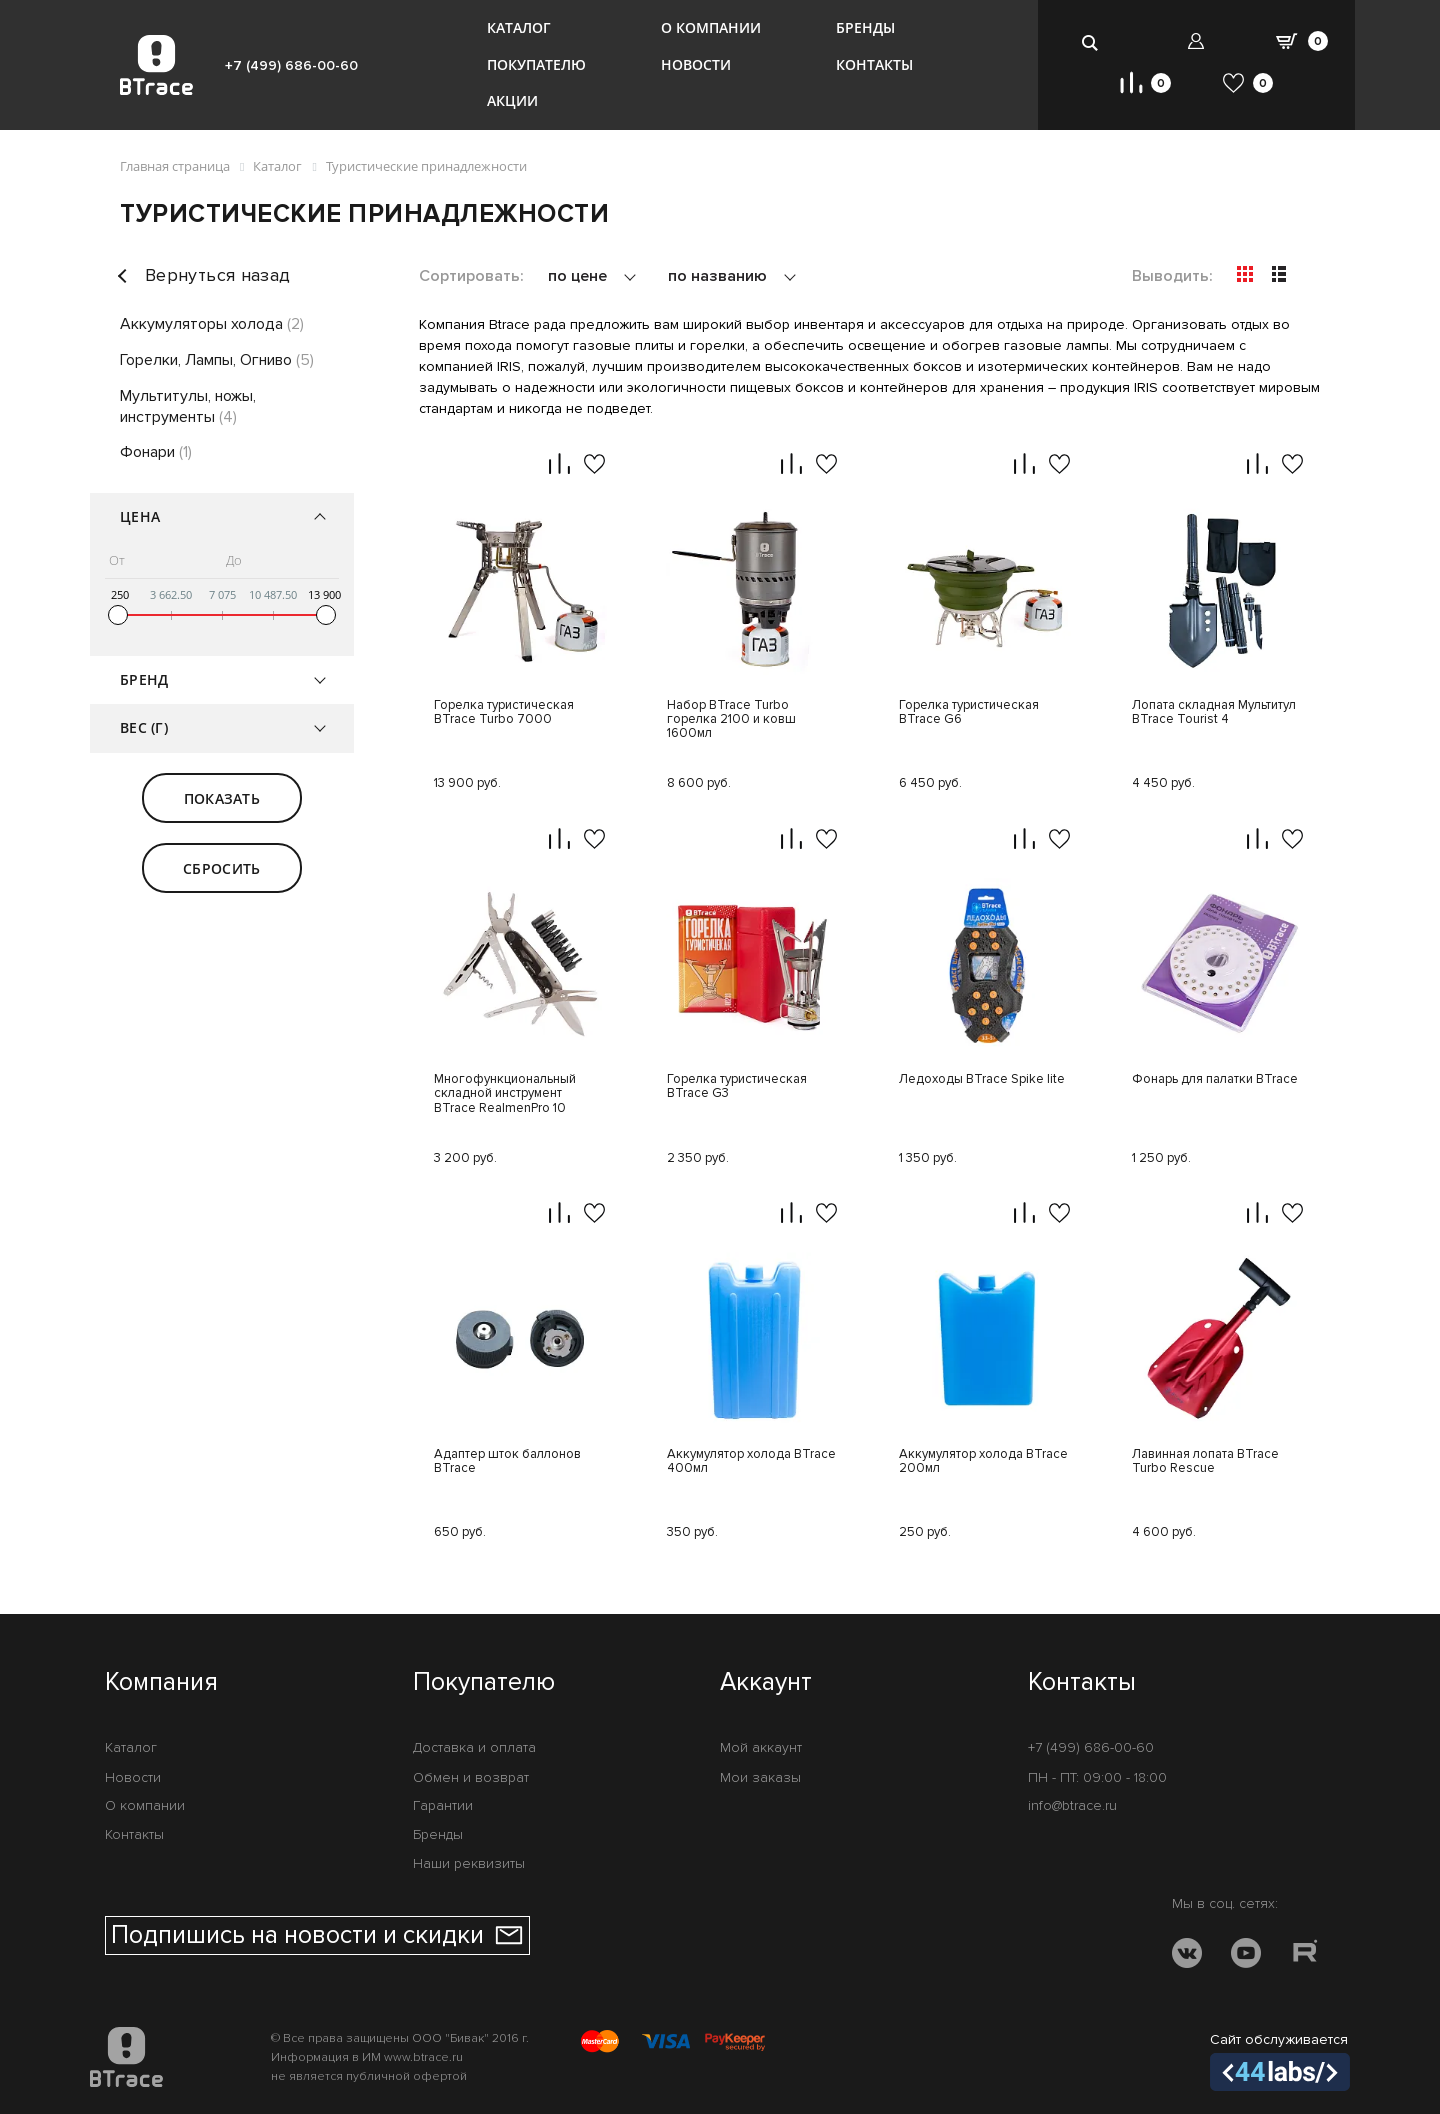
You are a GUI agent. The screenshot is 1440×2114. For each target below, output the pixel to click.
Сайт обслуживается (1280, 2061)
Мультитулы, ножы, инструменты (188, 406)
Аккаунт (766, 1683)
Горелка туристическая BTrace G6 (969, 712)
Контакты (874, 64)
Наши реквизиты (469, 1863)
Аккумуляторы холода (212, 324)
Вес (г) (144, 727)
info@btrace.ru (1072, 1805)
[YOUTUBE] (1246, 1956)
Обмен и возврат (471, 1777)
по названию (719, 276)
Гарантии (443, 1805)
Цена (140, 516)
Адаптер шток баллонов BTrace (507, 1461)
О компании (711, 27)
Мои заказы (760, 1777)
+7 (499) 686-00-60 (291, 65)
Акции (512, 100)
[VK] (1187, 1956)
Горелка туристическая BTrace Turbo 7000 (504, 712)
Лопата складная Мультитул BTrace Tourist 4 (1214, 712)
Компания (161, 1683)
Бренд (144, 679)
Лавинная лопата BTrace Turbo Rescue (1205, 1461)
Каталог (519, 27)
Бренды (865, 27)
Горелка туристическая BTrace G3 (737, 1086)
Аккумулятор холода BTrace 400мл (751, 1461)
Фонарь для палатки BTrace (1215, 1079)
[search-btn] (1091, 42)
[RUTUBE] (1305, 1956)
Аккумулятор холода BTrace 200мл (983, 1461)
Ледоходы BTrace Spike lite (982, 1079)
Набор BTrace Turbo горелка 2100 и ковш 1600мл (731, 720)
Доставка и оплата (474, 1747)
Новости (696, 64)
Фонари (156, 452)
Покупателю (536, 64)
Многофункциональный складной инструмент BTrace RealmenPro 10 (505, 1094)
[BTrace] (156, 65)
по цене (579, 276)
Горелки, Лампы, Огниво (217, 360)
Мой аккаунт (761, 1747)
